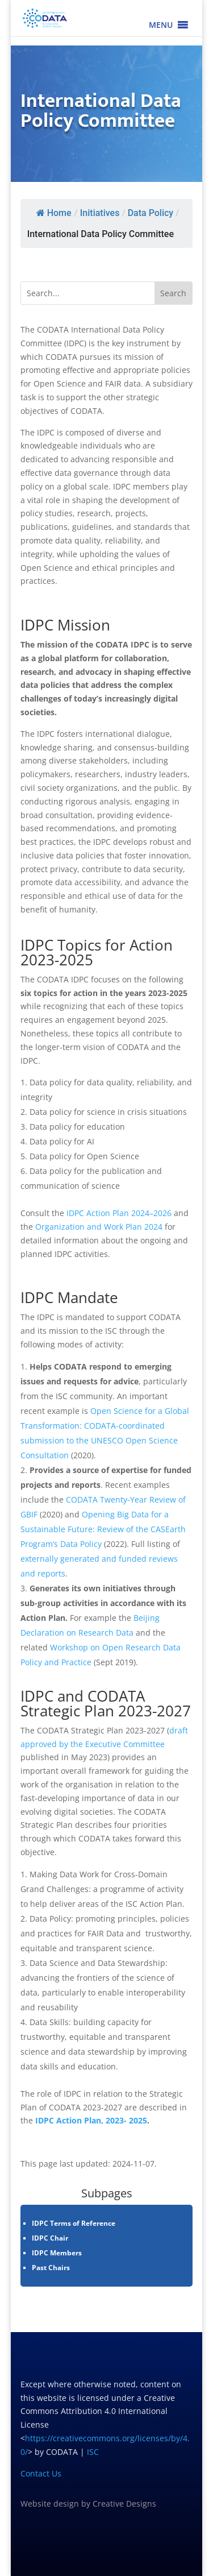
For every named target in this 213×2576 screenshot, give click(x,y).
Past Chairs (51, 2267)
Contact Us (40, 2473)
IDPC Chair (50, 2238)
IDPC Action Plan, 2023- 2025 (91, 2120)
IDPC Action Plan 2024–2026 (119, 1213)
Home (53, 213)
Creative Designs (124, 2503)
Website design (49, 2503)
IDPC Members (57, 2253)
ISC (93, 2451)
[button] (161, 25)
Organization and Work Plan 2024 (98, 1226)
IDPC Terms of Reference (73, 2223)
